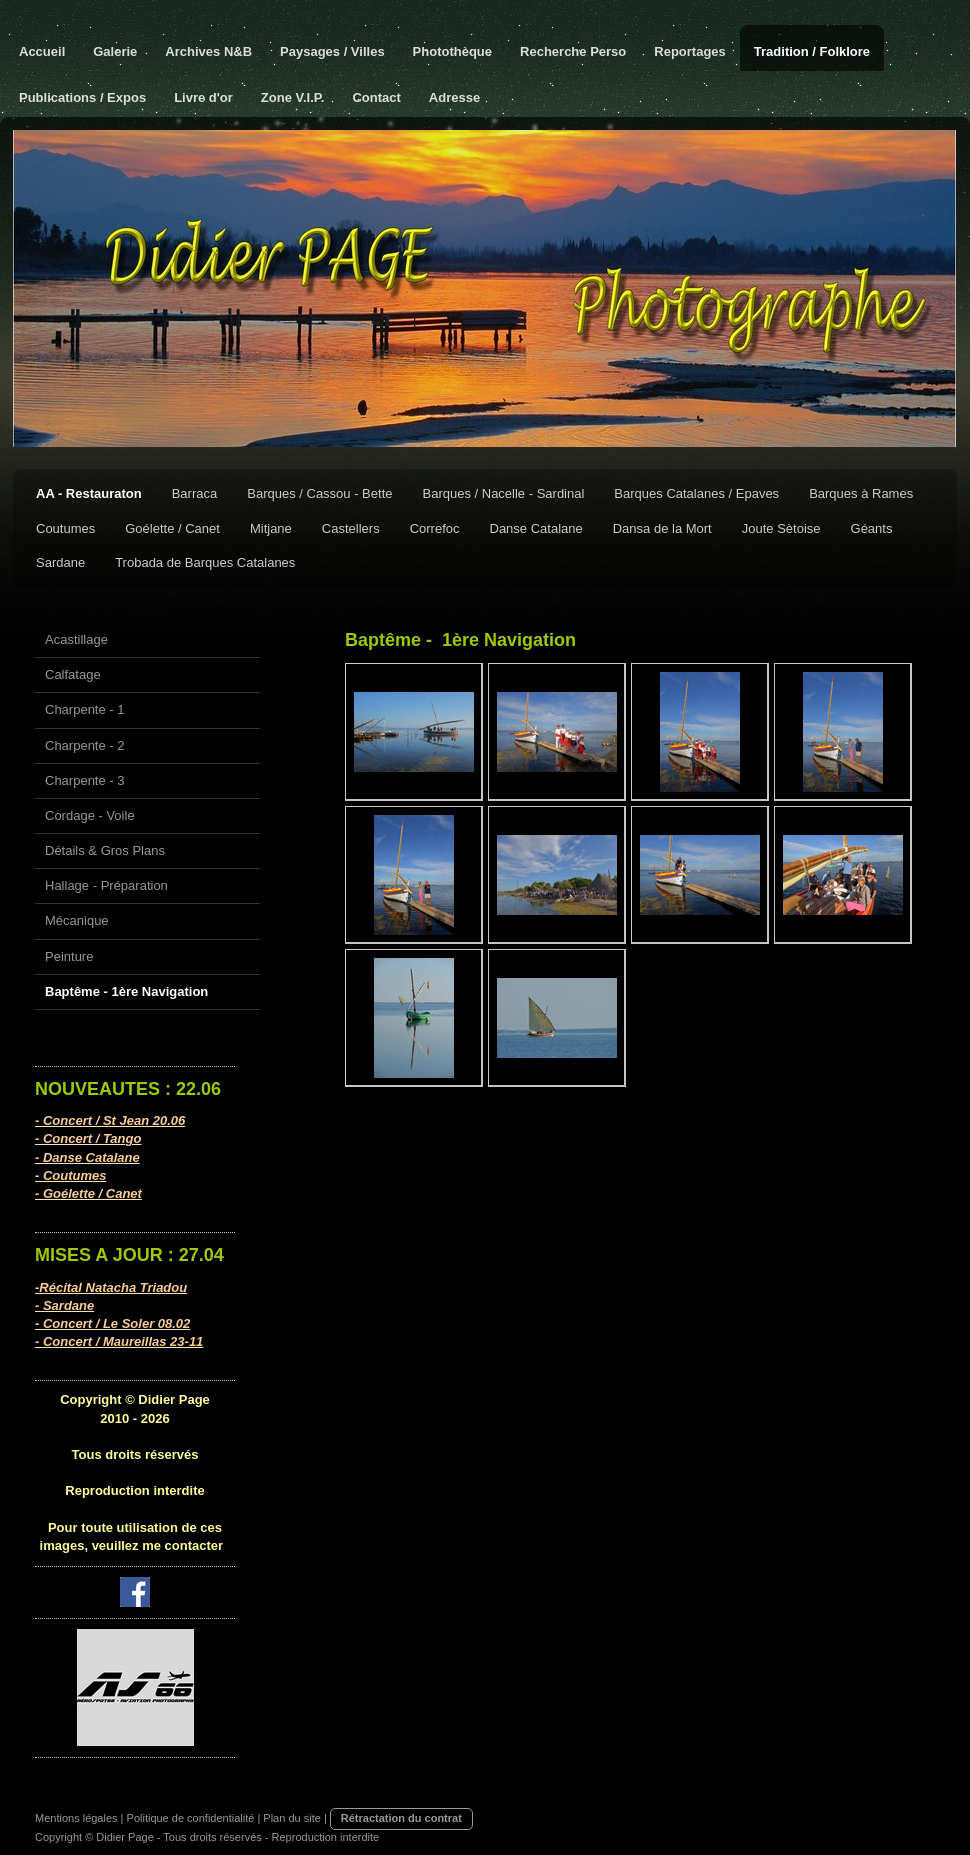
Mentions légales (76, 1818)
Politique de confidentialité (191, 1818)
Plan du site (291, 1818)
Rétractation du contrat (401, 1818)
